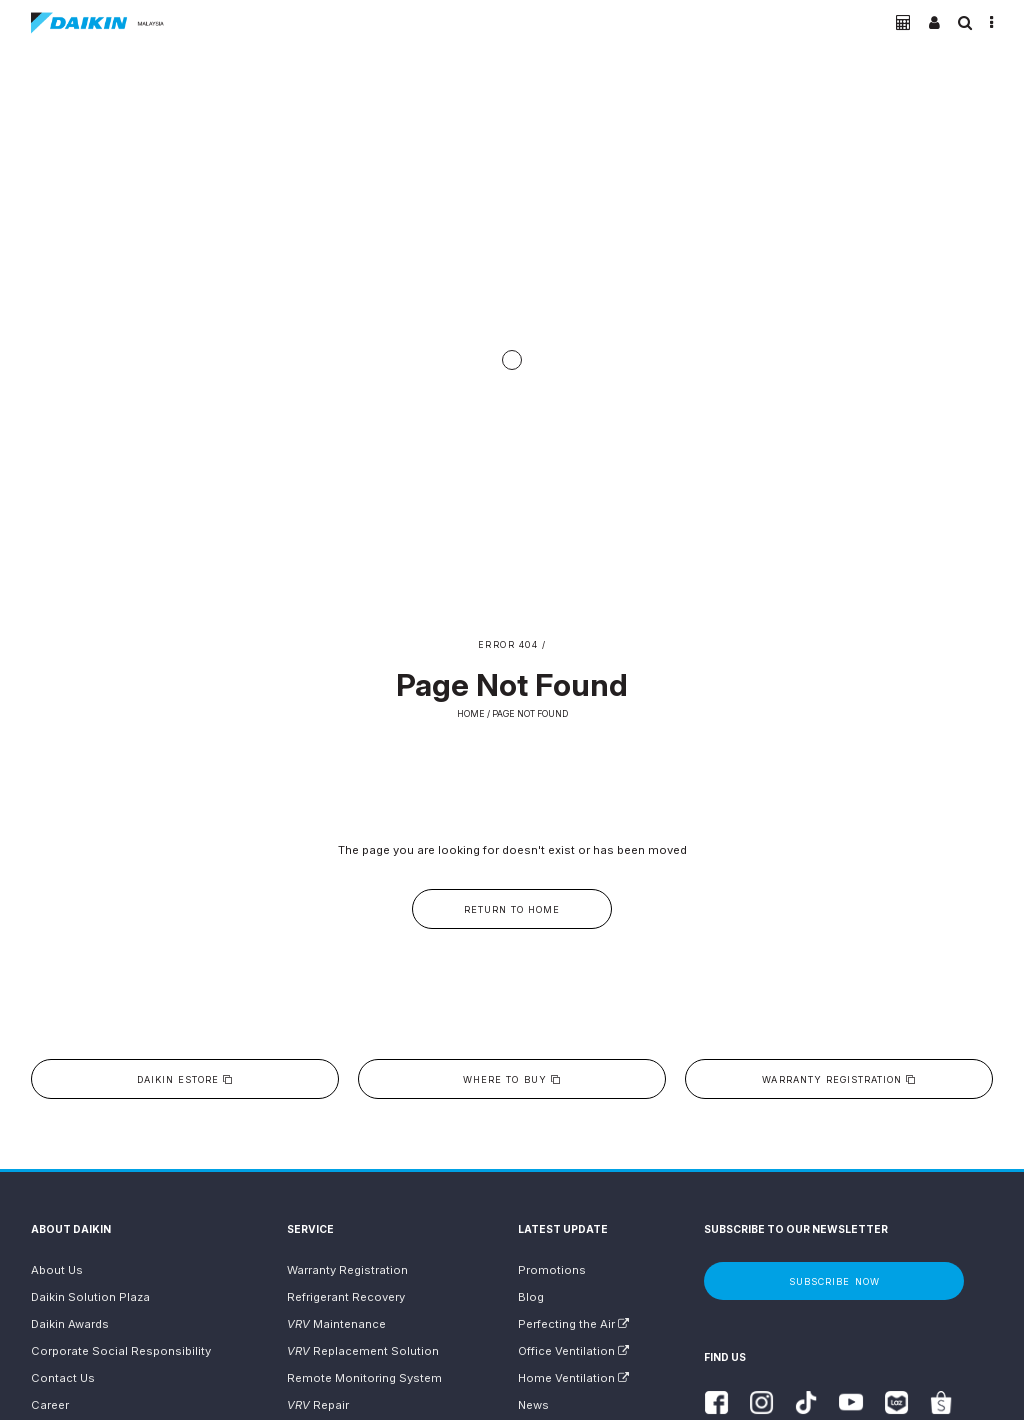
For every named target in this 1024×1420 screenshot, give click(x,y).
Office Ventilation (573, 1351)
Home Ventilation (573, 1378)
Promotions (552, 1270)
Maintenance (336, 1324)
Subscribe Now (834, 1281)
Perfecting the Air (573, 1324)
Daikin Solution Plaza (90, 1297)
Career (50, 1405)
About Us (57, 1270)
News (533, 1405)
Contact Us (63, 1378)
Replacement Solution (363, 1351)
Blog (531, 1297)
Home (471, 714)
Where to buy (511, 1079)
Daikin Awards (70, 1324)
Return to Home (512, 909)
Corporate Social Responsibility (121, 1351)
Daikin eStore (185, 1079)
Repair (318, 1405)
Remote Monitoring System (364, 1378)
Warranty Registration (839, 1079)
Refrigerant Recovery (346, 1297)
